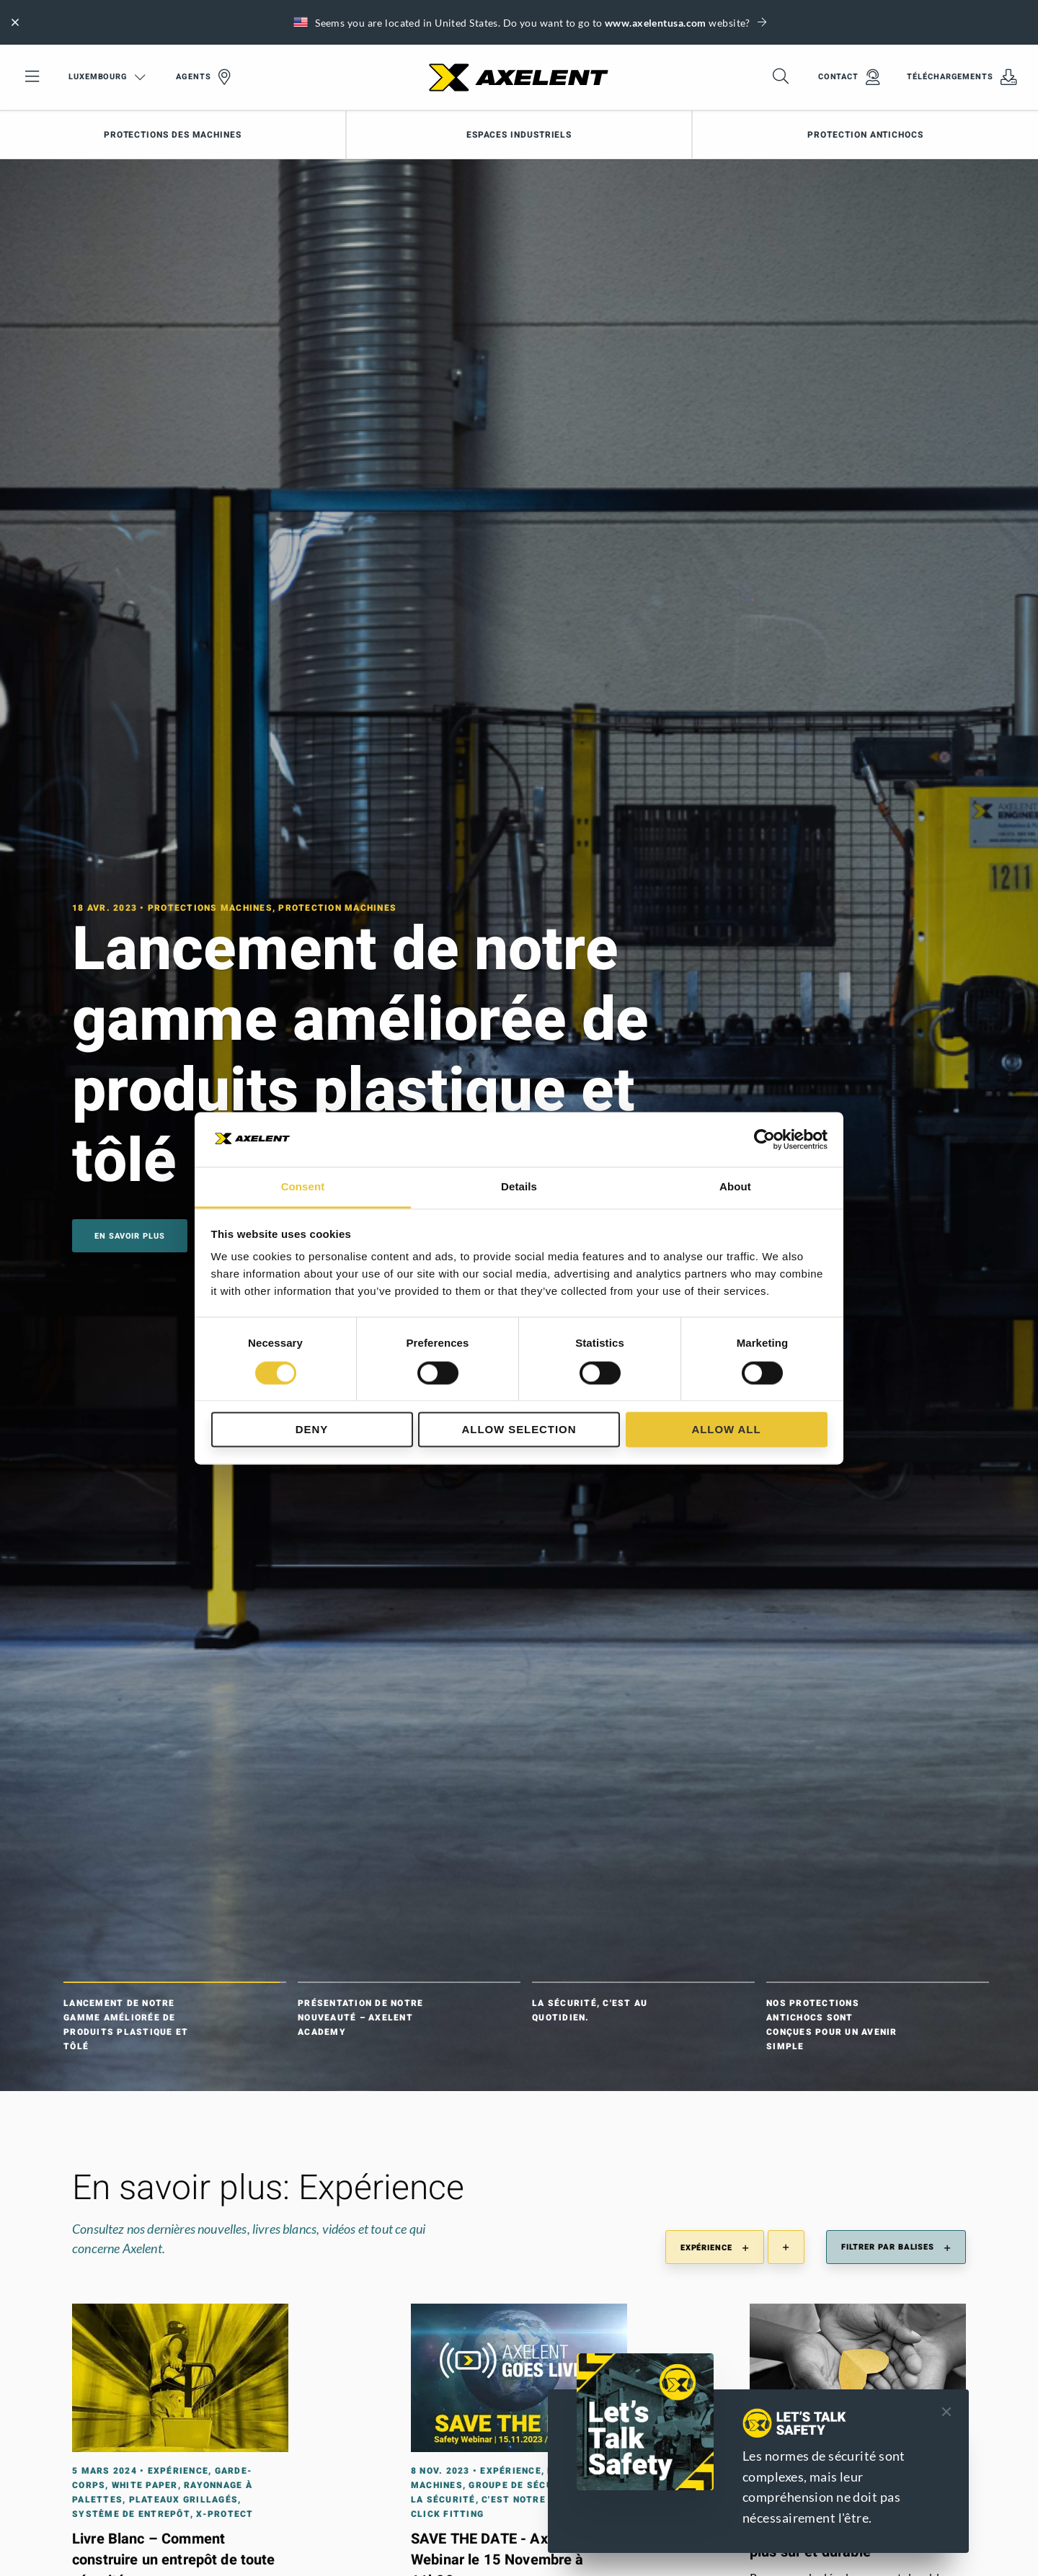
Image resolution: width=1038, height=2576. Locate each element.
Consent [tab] (303, 1187)
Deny (312, 1430)
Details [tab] (519, 1187)
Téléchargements (962, 77)
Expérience (714, 2248)
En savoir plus (129, 1236)
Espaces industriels (519, 134)
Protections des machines (172, 134)
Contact (849, 77)
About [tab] (735, 1187)
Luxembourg (107, 77)
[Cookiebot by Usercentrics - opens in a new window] (764, 1139)
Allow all (725, 1430)
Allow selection (519, 1430)
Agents (203, 77)
